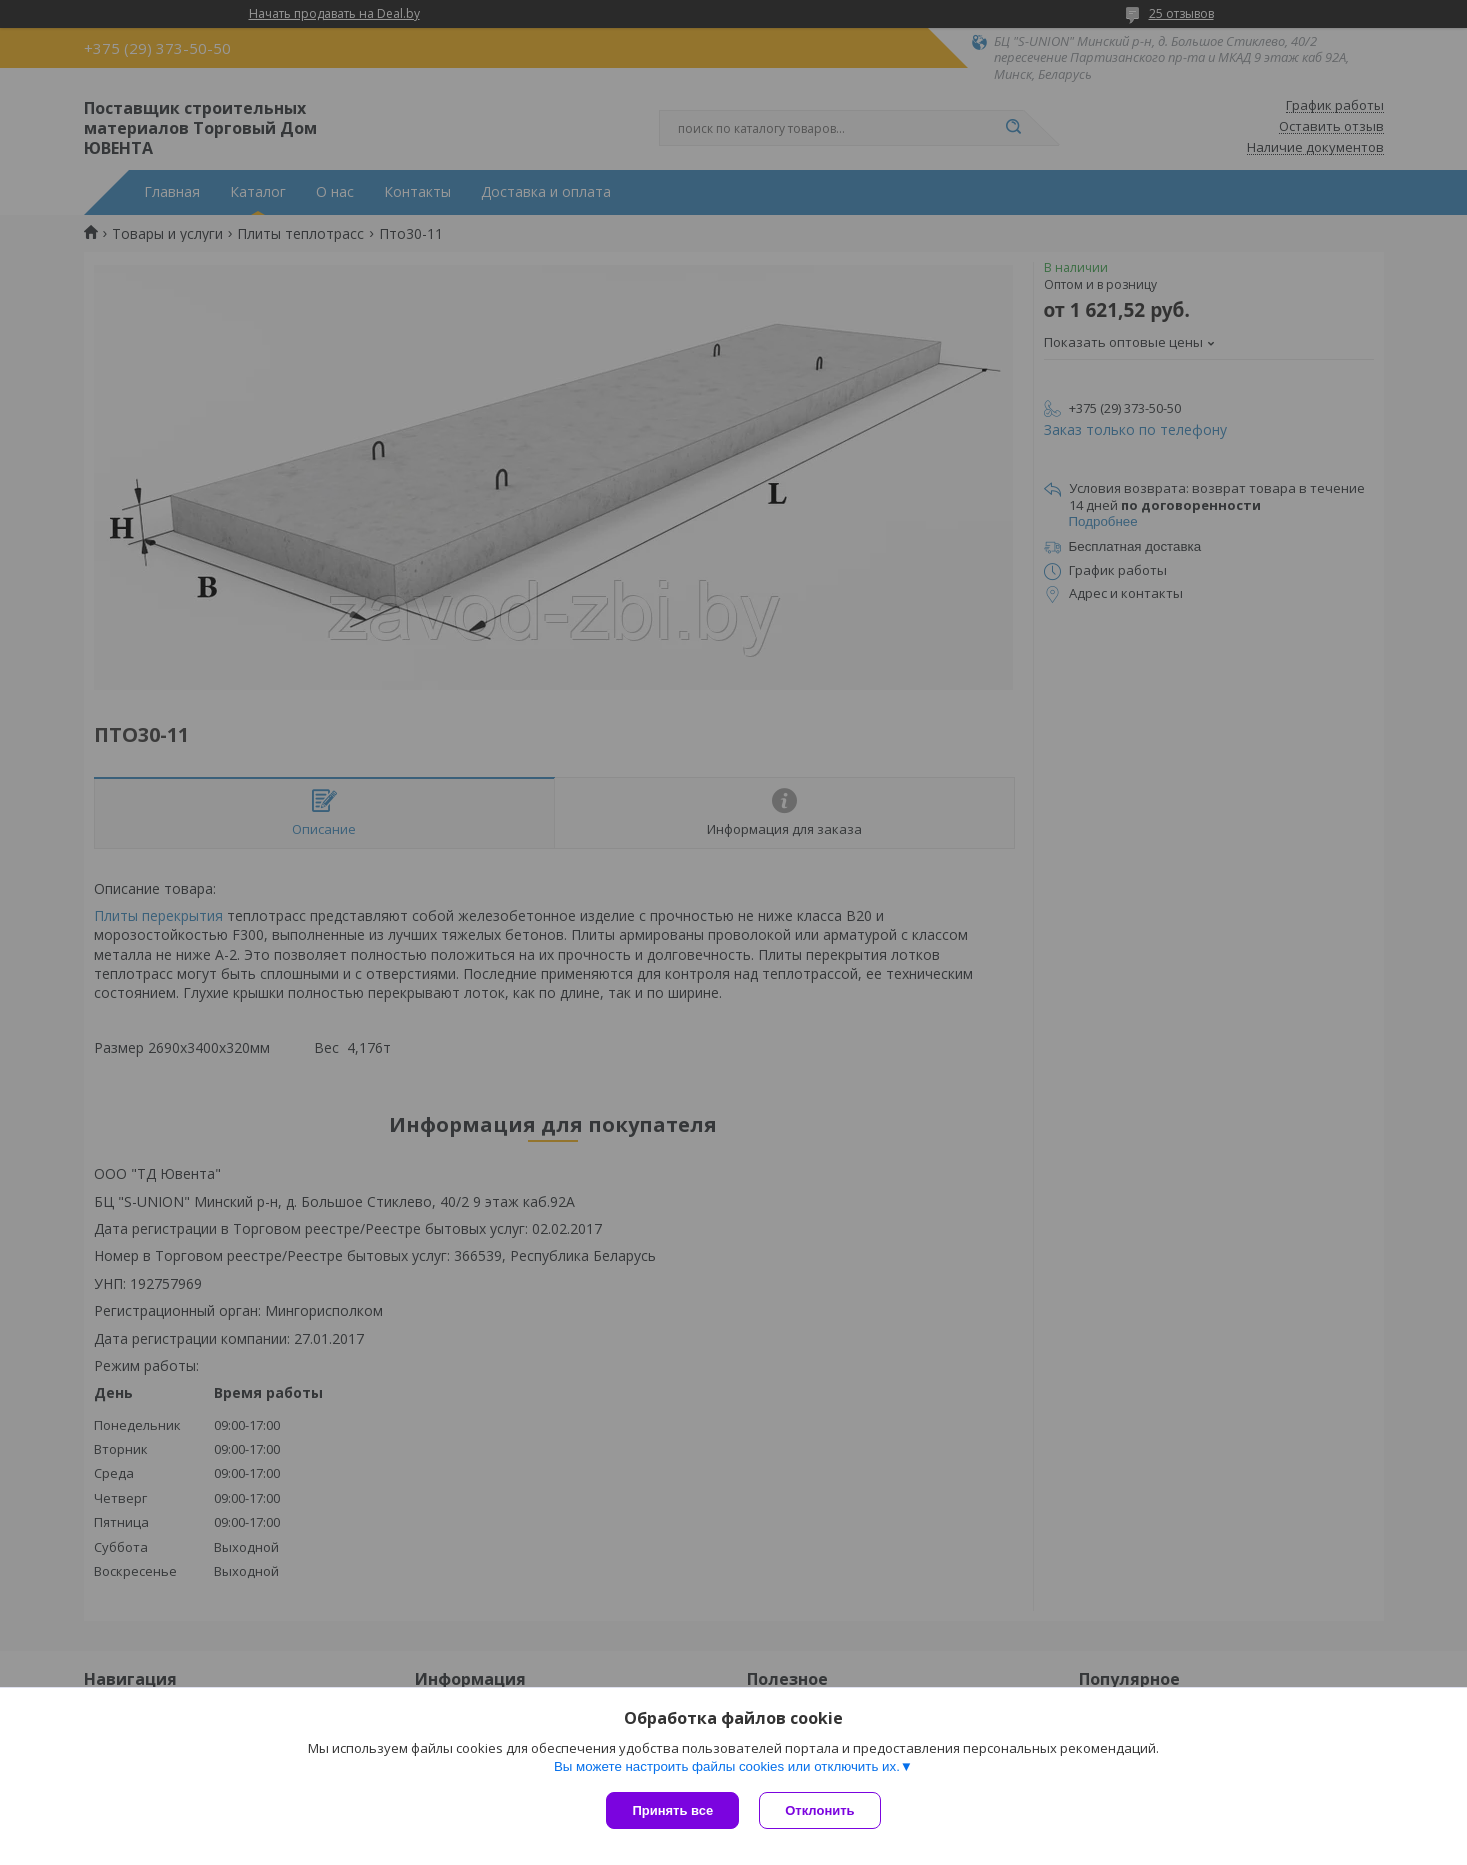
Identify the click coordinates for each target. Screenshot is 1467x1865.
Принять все (672, 1810)
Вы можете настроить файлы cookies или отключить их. (727, 1766)
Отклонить (819, 1810)
